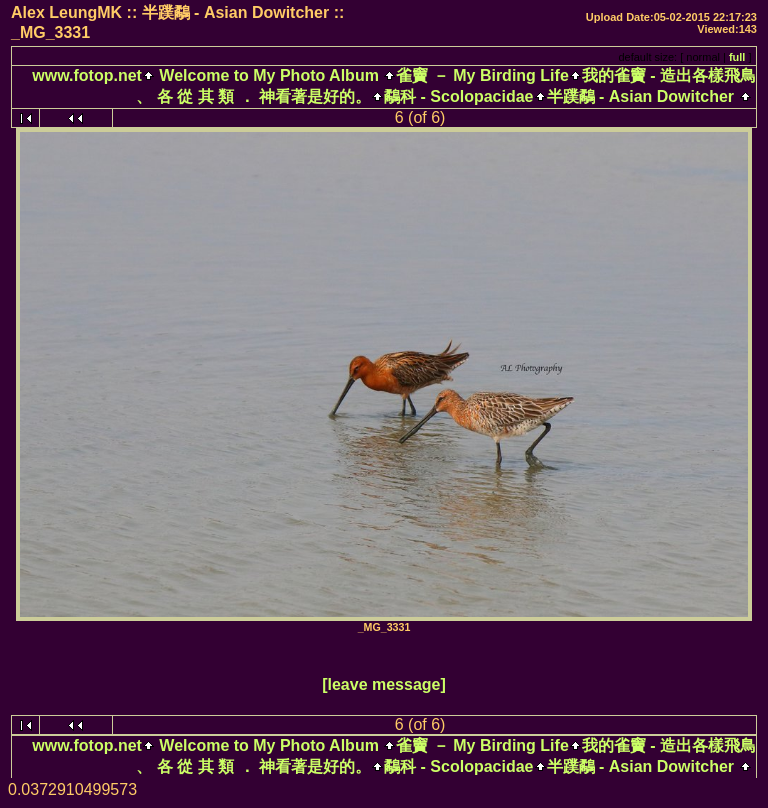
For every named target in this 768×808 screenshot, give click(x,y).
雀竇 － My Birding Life (482, 75)
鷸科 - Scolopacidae (458, 96)
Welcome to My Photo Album (269, 75)
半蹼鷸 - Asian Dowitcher (641, 96)
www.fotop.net (87, 75)
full (737, 57)
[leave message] (384, 684)
